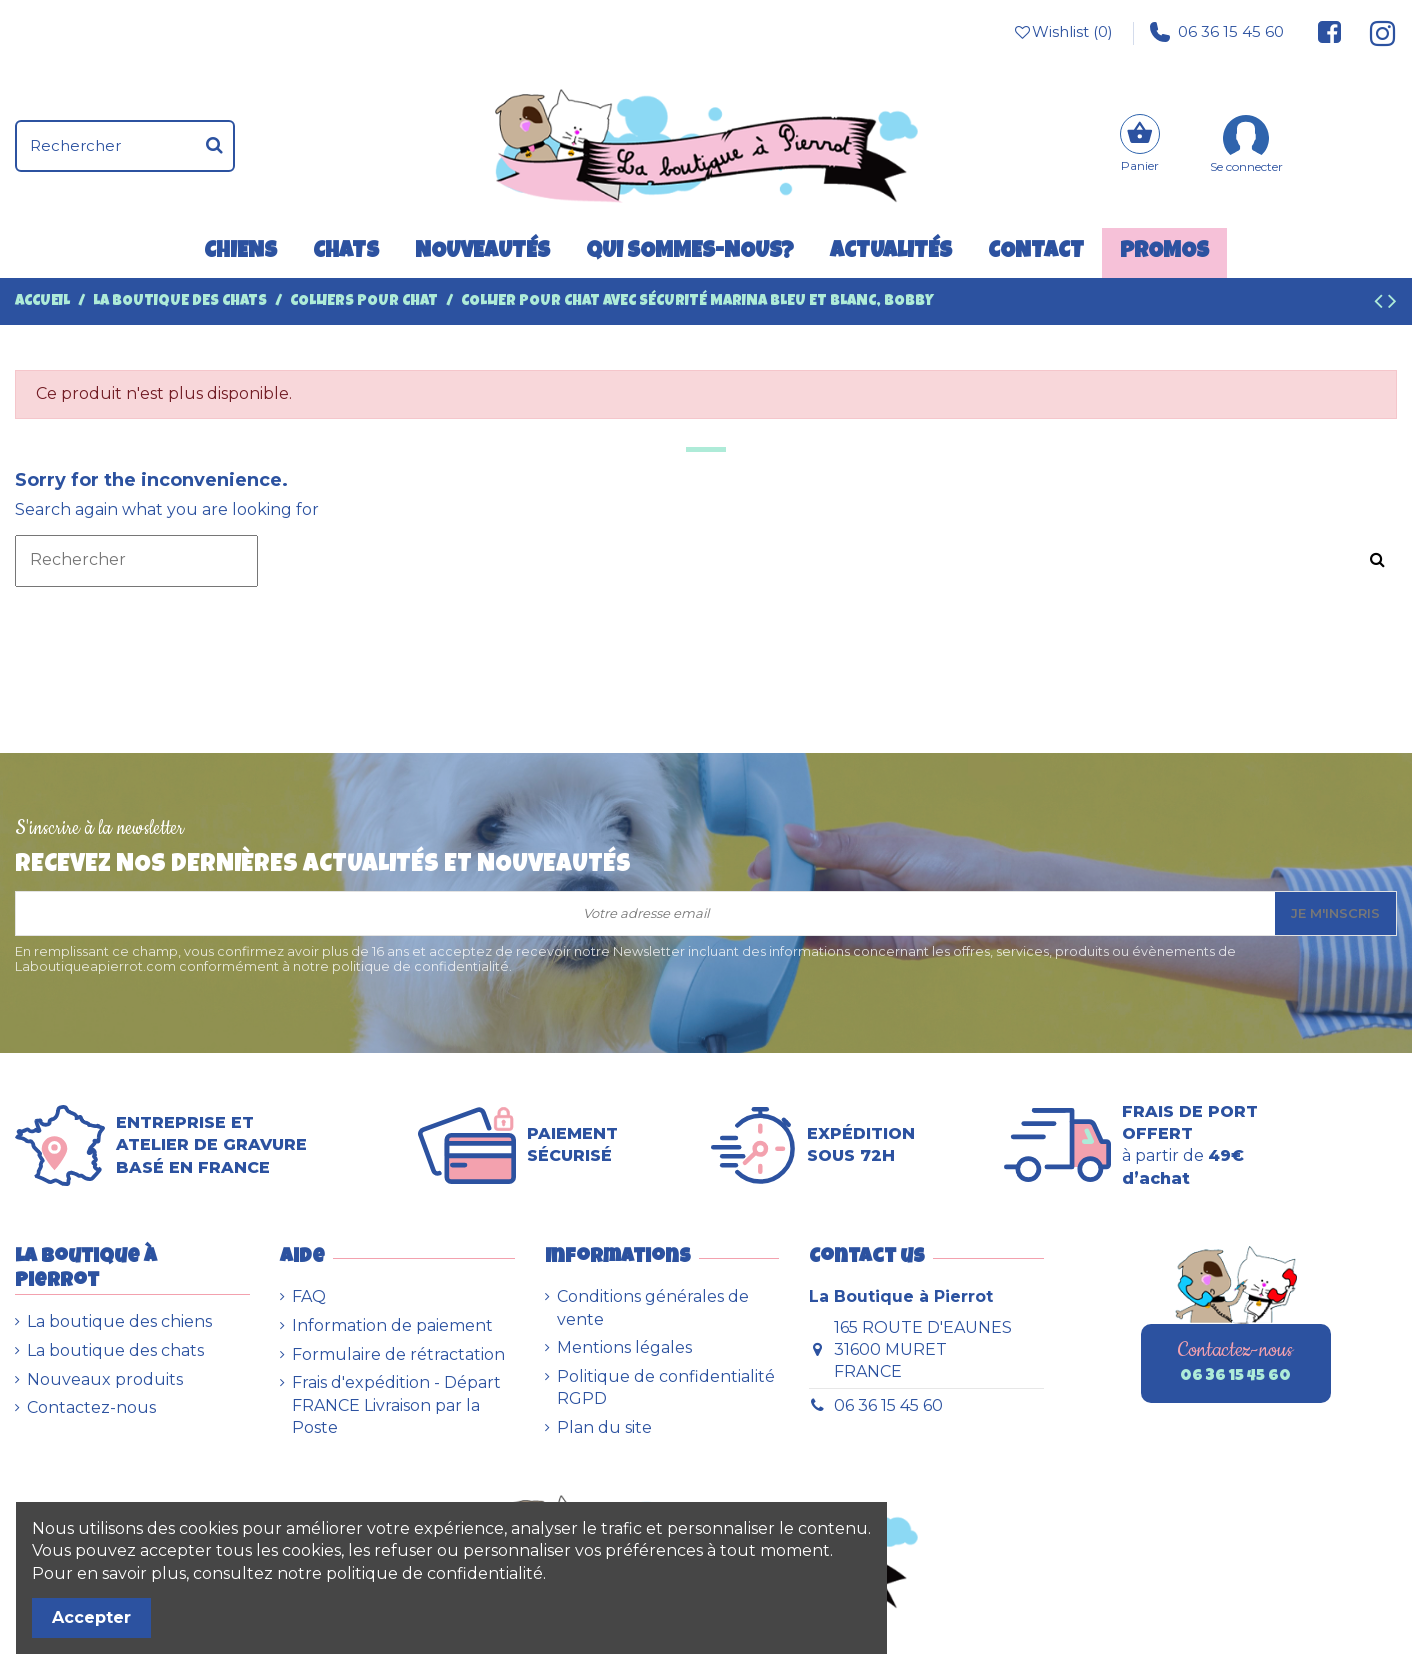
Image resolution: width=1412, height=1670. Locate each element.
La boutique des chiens (119, 1321)
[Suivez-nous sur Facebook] (1330, 32)
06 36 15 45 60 (1217, 32)
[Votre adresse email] (645, 913)
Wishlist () (1062, 32)
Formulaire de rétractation (398, 1354)
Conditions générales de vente (653, 1307)
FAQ (309, 1296)
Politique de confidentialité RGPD (666, 1387)
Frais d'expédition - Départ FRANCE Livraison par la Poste (396, 1405)
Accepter (91, 1617)
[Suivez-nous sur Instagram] (1374, 32)
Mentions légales (624, 1347)
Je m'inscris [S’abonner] (1335, 913)
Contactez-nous (91, 1407)
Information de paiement (392, 1325)
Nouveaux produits (105, 1379)
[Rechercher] (214, 146)
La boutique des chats (115, 1350)
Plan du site (604, 1427)
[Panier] (1140, 145)
